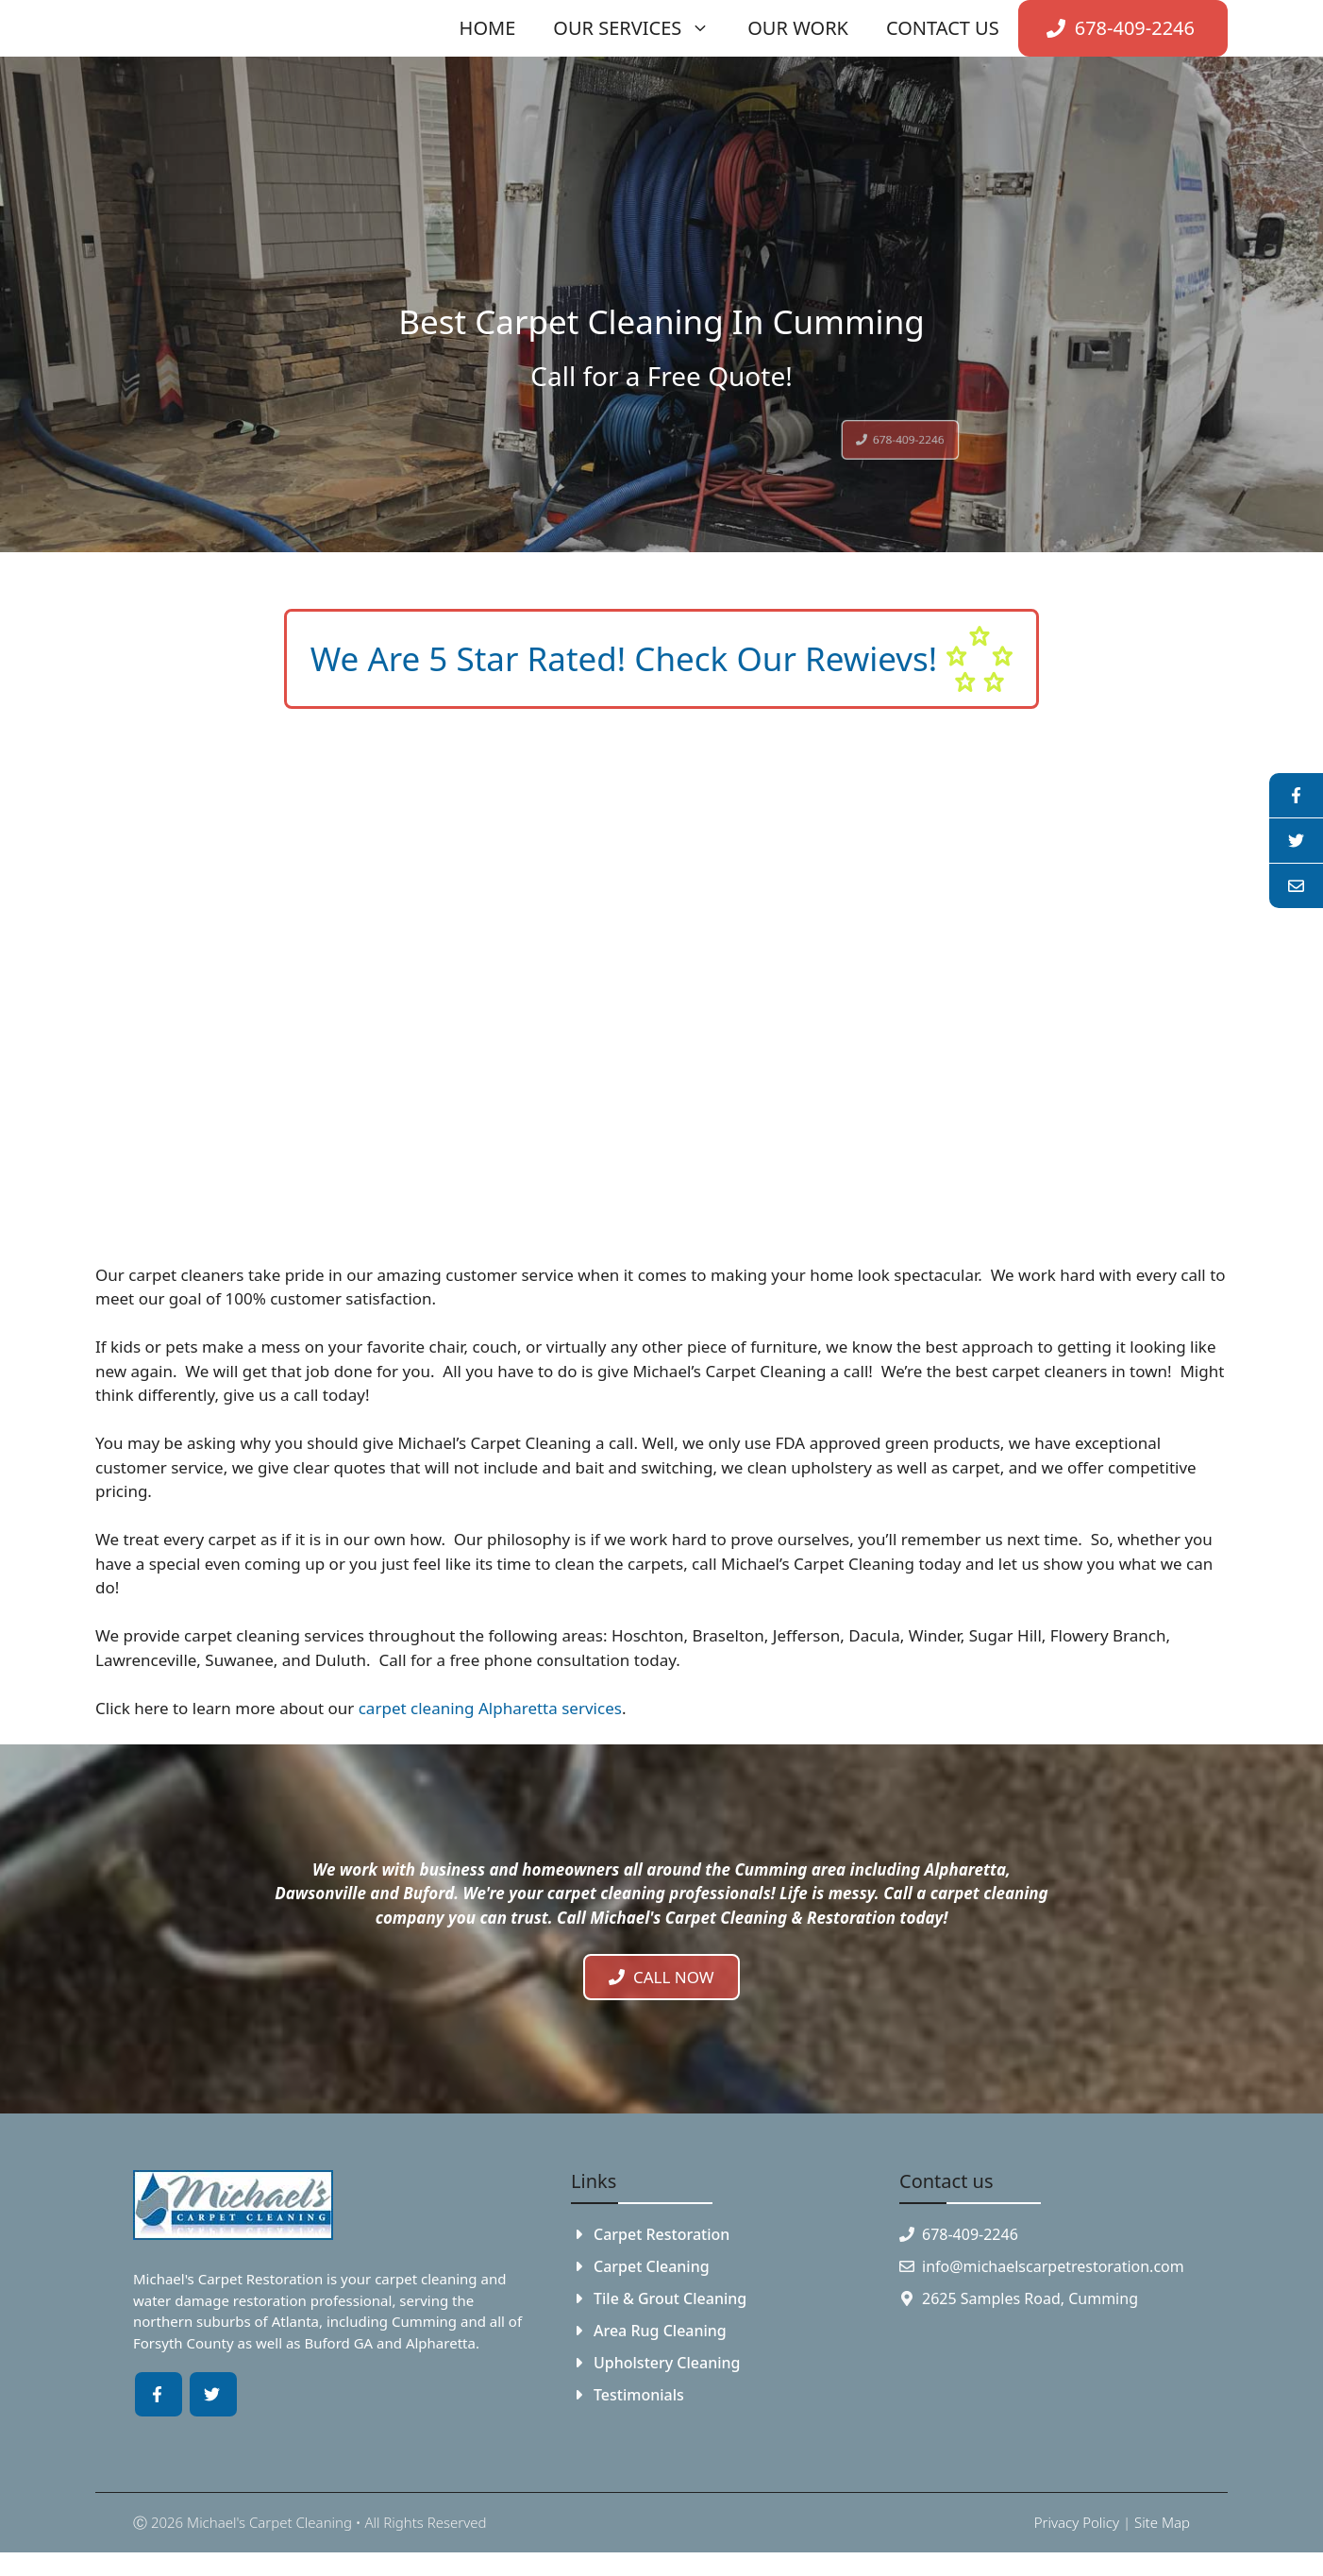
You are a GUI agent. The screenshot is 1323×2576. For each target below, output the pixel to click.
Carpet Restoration (661, 2234)
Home (488, 28)
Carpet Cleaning (652, 2266)
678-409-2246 (970, 2234)
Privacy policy (1076, 2522)
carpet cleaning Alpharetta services (490, 1708)
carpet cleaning (426, 2278)
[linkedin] (1296, 886)
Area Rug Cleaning (660, 2330)
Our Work (797, 28)
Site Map (1162, 2522)
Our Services (640, 28)
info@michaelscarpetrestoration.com (1053, 2266)
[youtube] (1296, 841)
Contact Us (942, 28)
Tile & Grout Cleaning (670, 2298)
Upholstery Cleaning (667, 2362)
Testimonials (639, 2394)
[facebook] (1296, 795)
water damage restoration (220, 2300)
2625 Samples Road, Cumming (1030, 2298)
